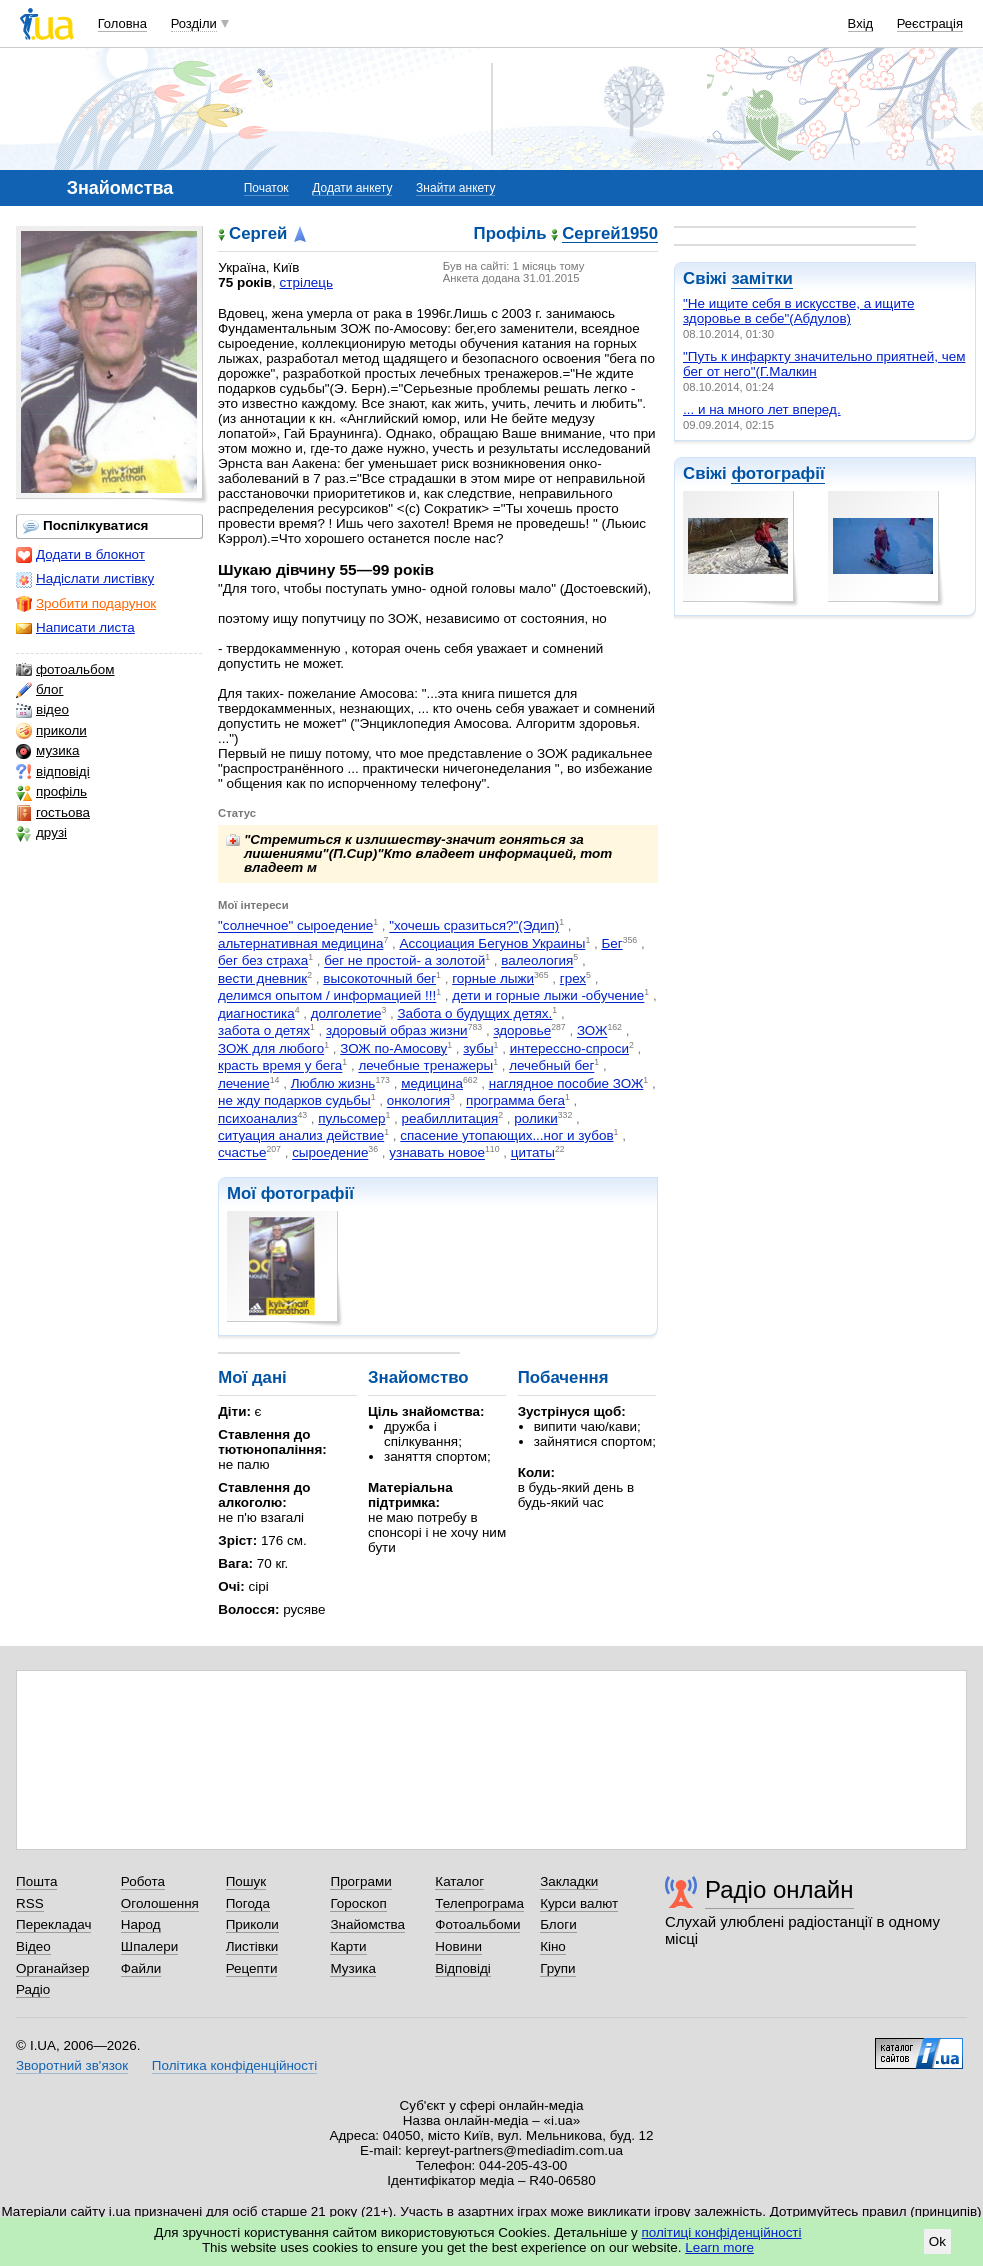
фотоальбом (65, 670)
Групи (557, 1968)
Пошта (36, 1881)
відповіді (53, 772)
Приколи (252, 1924)
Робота (143, 1881)
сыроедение (330, 1153)
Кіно (553, 1946)
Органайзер (52, 1968)
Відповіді (463, 1968)
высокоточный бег (379, 978)
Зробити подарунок (86, 604)
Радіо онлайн (779, 1889)
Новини (458, 1946)
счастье (242, 1153)
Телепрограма (479, 1903)
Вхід (861, 23)
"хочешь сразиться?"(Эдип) (474, 926)
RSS (30, 1903)
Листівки (252, 1946)
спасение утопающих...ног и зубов (506, 1135)
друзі (41, 833)
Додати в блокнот (80, 555)
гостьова (53, 813)
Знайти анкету (455, 188)
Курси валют (579, 1903)
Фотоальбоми (477, 1924)
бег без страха (263, 961)
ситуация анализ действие (301, 1135)
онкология (418, 1101)
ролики (535, 1118)
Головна (122, 23)
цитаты (533, 1153)
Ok (937, 2241)
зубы (478, 1048)
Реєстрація (930, 23)
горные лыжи (493, 978)
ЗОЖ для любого (271, 1048)
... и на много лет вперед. (762, 409)
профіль (51, 792)
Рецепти (252, 1968)
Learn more (719, 2247)
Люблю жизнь (333, 1083)
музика (47, 751)
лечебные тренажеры (425, 1066)
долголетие (346, 1013)
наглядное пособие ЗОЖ (566, 1083)
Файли (141, 1968)
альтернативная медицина (300, 943)
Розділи (194, 23)
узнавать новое (437, 1153)
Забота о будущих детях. (474, 1013)
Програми (360, 1881)
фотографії (777, 473)
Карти (348, 1946)
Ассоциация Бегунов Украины (492, 943)
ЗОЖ (592, 1031)
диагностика (256, 1013)
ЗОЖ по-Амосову (393, 1048)
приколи (51, 731)
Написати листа (75, 628)
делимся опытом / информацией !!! (327, 996)
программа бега (515, 1101)
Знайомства (367, 1924)
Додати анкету (352, 188)
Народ (141, 1924)
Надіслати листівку (85, 579)
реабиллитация (449, 1118)
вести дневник (262, 978)
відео (42, 710)
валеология (537, 961)
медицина (432, 1083)
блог (39, 690)
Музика (352, 1968)
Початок (266, 188)
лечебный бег (551, 1066)
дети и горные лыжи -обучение (548, 996)
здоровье (522, 1031)
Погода (248, 1903)
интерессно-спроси (569, 1048)
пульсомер (351, 1118)
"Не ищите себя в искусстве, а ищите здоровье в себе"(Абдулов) (798, 311)
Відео (33, 1946)
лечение (244, 1083)
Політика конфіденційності (234, 2065)
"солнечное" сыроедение (295, 926)
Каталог (459, 1881)
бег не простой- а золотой (404, 961)
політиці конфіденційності (722, 2232)
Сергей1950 (610, 234)
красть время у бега (280, 1066)
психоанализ (257, 1118)
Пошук (246, 1881)
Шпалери (149, 1946)
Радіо (33, 1989)
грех (573, 978)
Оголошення (160, 1903)
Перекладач (53, 1924)
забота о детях (264, 1031)
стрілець (306, 282)
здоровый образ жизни (397, 1031)
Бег (611, 943)
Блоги (558, 1924)
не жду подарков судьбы (294, 1101)
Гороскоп (358, 1903)
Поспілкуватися (85, 526)
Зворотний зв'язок (72, 2065)
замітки (762, 278)
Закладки (569, 1881)
